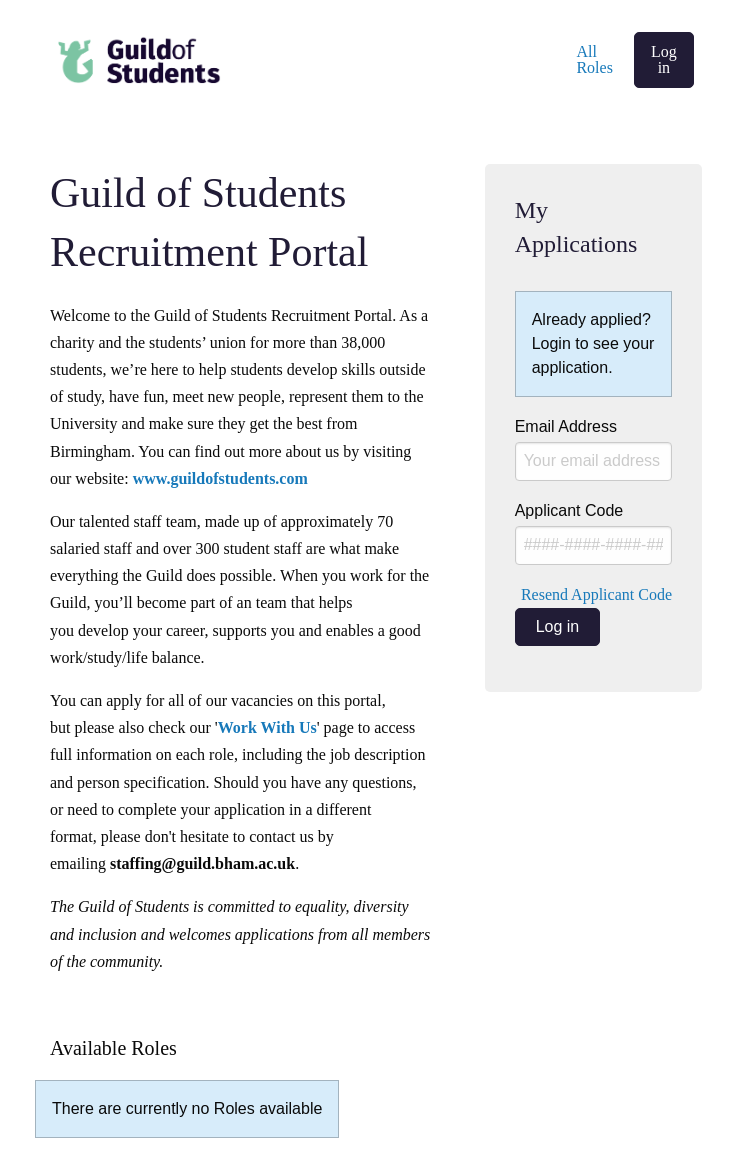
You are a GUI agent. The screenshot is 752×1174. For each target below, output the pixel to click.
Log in (664, 59)
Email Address (593, 449)
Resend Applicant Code (596, 594)
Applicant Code (593, 533)
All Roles (594, 59)
